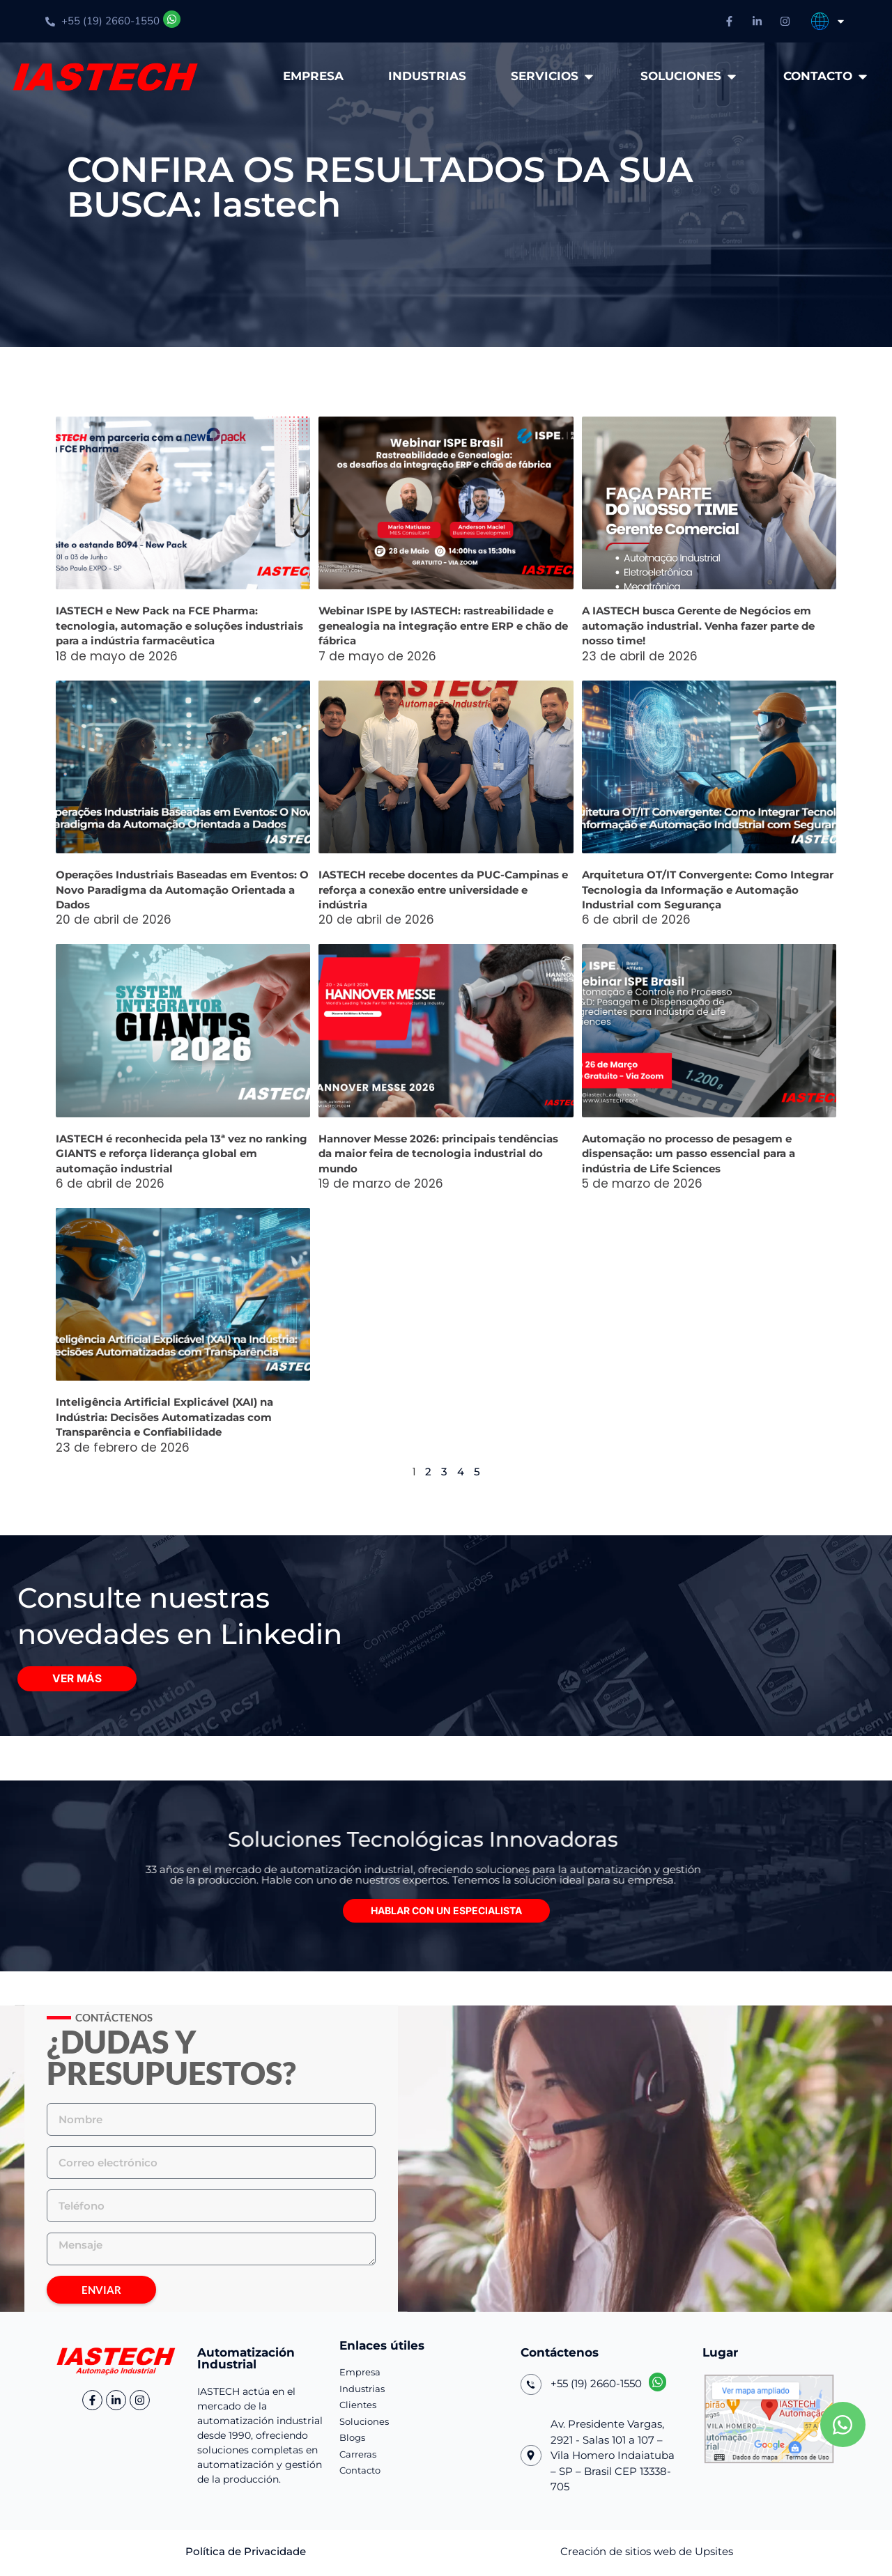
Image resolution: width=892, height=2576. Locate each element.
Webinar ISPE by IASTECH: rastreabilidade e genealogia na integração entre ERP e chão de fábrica (443, 625)
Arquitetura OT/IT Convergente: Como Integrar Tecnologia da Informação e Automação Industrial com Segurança (707, 889)
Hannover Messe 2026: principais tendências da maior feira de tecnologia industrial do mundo (438, 1153)
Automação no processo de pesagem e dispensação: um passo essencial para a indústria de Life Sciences (688, 1153)
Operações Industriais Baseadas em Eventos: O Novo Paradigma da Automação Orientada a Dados (182, 889)
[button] (446, 1913)
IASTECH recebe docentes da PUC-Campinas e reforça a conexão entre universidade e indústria (443, 889)
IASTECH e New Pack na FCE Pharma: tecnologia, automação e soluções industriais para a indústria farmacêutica (179, 625)
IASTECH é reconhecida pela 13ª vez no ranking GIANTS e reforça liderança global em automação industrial (181, 1153)
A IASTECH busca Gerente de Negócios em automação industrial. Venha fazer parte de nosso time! (698, 625)
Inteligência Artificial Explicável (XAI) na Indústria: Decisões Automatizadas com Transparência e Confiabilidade (164, 1416)
